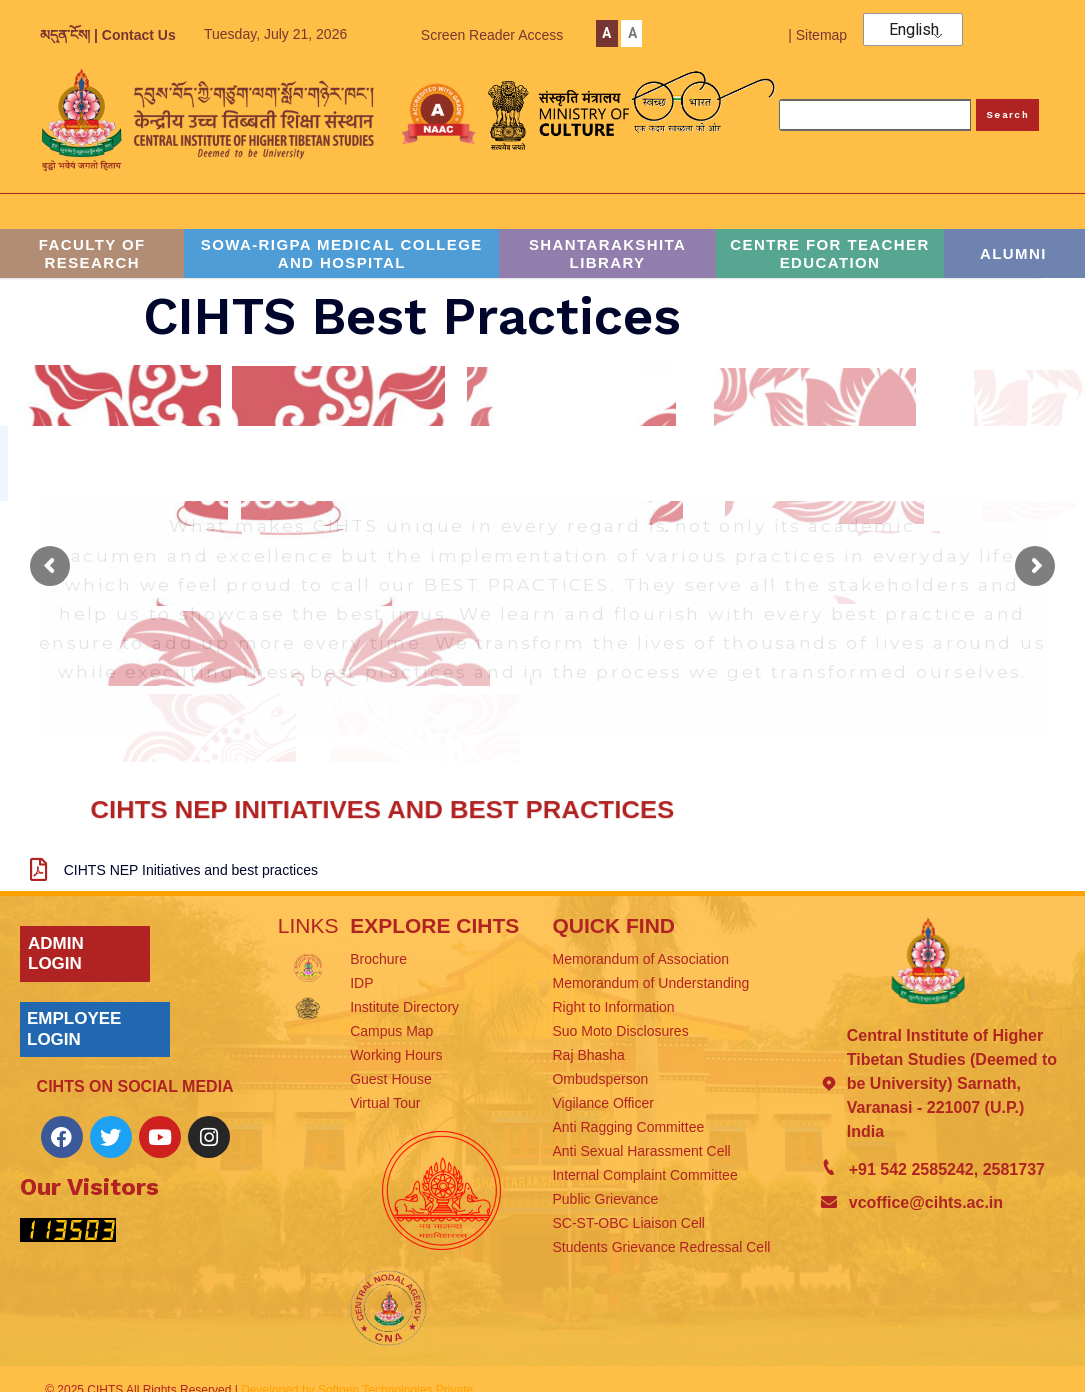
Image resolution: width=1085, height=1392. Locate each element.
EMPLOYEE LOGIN (74, 1028)
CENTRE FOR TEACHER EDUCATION (829, 253)
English (914, 30)
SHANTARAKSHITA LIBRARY (607, 253)
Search (1007, 114)
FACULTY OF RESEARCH (92, 253)
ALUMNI (1013, 253)
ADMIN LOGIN (56, 953)
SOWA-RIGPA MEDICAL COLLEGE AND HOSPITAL (342, 253)
